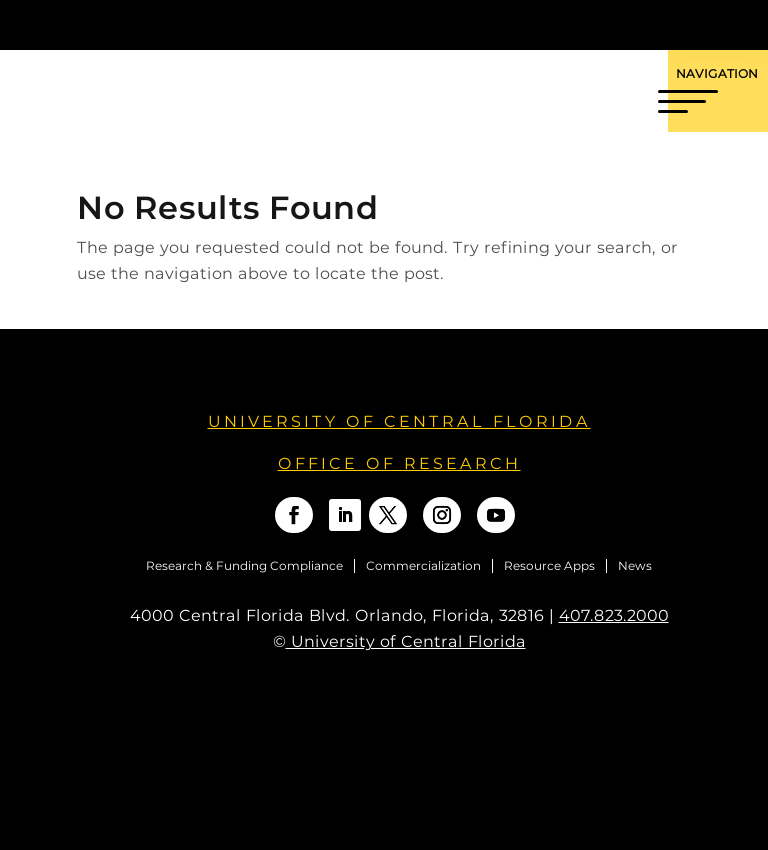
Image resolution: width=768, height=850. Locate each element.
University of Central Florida (399, 421)
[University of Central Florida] (160, 24)
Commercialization (423, 566)
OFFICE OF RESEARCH (399, 463)
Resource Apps (549, 566)
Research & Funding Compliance (244, 566)
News (635, 566)
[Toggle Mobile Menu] (736, 23)
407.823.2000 (614, 615)
